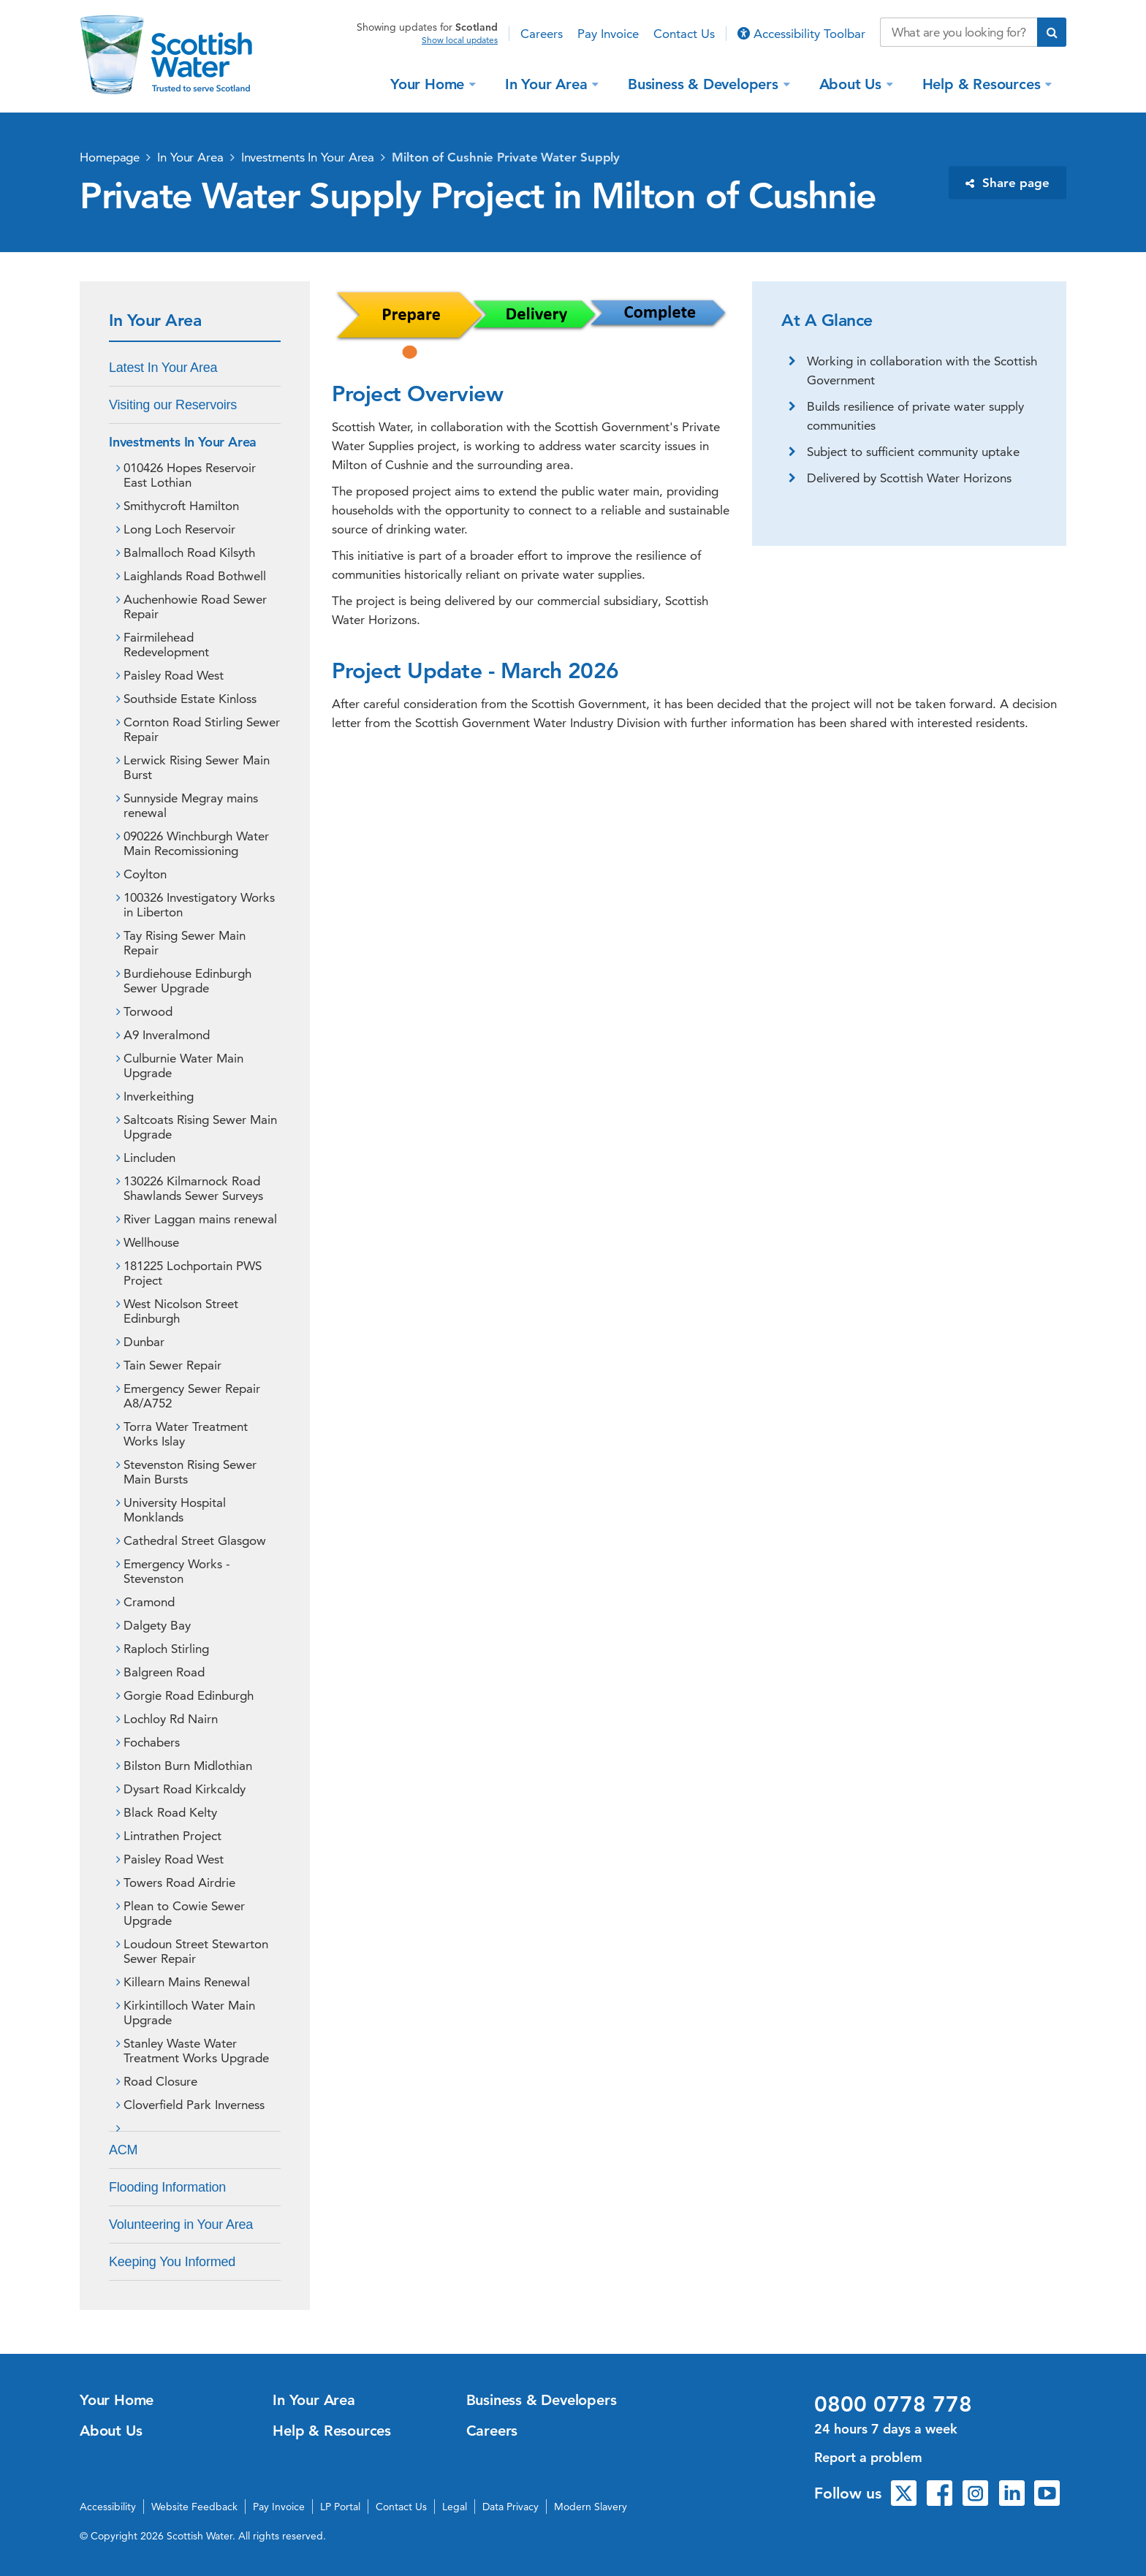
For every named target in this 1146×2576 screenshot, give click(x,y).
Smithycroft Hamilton (181, 505)
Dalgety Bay (157, 1625)
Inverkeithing (159, 1096)
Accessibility (108, 2506)
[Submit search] (1051, 32)
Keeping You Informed (172, 2261)
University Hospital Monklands (175, 1509)
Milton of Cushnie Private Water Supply (506, 157)
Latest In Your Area (163, 367)
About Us (852, 83)
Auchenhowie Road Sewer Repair (195, 606)
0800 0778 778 (893, 2404)
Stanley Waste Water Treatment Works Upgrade (196, 2050)
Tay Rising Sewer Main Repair (185, 942)
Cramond (149, 1602)
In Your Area (548, 83)
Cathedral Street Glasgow (195, 1540)
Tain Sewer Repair (172, 1365)
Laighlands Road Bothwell (195, 576)
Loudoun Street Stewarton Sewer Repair (196, 1951)
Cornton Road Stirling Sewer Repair (202, 729)
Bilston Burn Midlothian (188, 1765)
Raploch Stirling (166, 1648)
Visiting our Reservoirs (173, 405)
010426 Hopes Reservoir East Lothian (190, 475)
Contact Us (684, 33)
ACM (123, 2150)
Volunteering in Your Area (181, 2224)
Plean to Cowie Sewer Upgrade (184, 1913)
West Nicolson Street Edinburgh (181, 1311)
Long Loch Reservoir (179, 529)
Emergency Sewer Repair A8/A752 (192, 1395)
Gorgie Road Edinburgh (189, 1695)
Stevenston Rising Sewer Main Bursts (190, 1471)
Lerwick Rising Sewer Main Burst (197, 767)
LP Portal (340, 2506)
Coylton (145, 874)
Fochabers (152, 1742)
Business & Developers (705, 83)
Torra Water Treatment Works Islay (186, 1433)
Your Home (429, 83)
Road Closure (160, 2081)
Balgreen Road (164, 1672)
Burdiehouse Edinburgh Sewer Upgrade (187, 980)
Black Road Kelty (170, 1812)
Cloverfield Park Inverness (194, 2104)
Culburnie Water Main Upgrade (183, 1065)
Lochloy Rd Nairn (171, 1718)
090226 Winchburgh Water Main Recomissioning (196, 843)
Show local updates (460, 40)
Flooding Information (167, 2187)
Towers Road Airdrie (179, 1882)
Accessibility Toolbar (801, 33)
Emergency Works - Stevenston (177, 1571)
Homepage (110, 157)
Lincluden (149, 1157)
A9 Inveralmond (167, 1034)
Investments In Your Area (308, 157)
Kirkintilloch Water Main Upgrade (189, 2012)
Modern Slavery (590, 2506)
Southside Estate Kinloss (190, 698)
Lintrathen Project (172, 1835)
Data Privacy (510, 2506)
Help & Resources (983, 83)
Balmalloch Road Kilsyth (189, 552)
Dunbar (144, 1341)
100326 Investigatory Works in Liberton (199, 904)
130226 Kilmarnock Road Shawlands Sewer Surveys (193, 1188)
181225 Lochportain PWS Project (193, 1273)
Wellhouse (151, 1242)
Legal (454, 2506)
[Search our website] (958, 32)
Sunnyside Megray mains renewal (191, 805)
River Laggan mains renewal (200, 1219)
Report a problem (868, 2457)
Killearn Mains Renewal (187, 1982)
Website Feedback (194, 2506)
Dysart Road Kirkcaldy (185, 1789)
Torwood (148, 1011)
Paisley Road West (174, 675)
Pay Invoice (608, 33)
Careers (541, 33)
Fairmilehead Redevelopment (166, 644)
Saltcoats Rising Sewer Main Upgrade (200, 1126)
